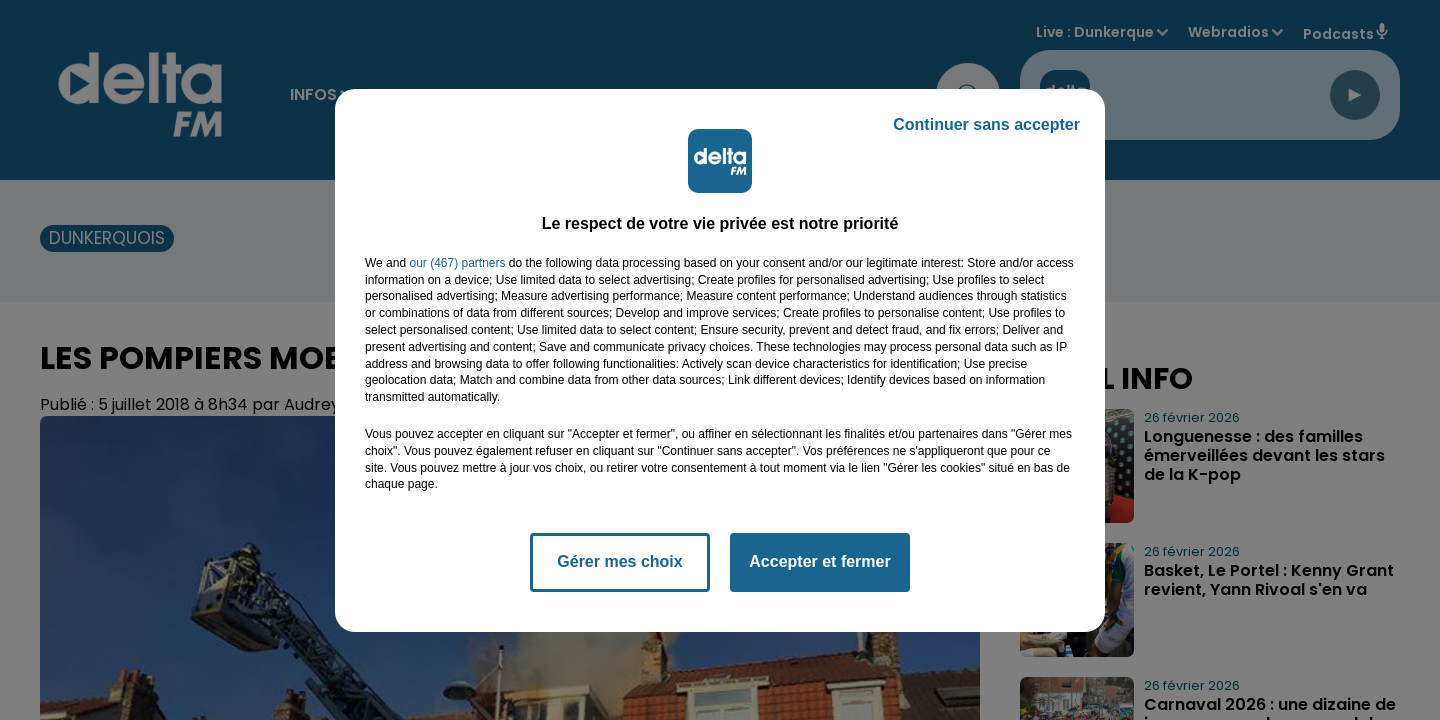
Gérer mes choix (619, 561)
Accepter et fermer (819, 561)
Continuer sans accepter (986, 124)
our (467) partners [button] (457, 263)
